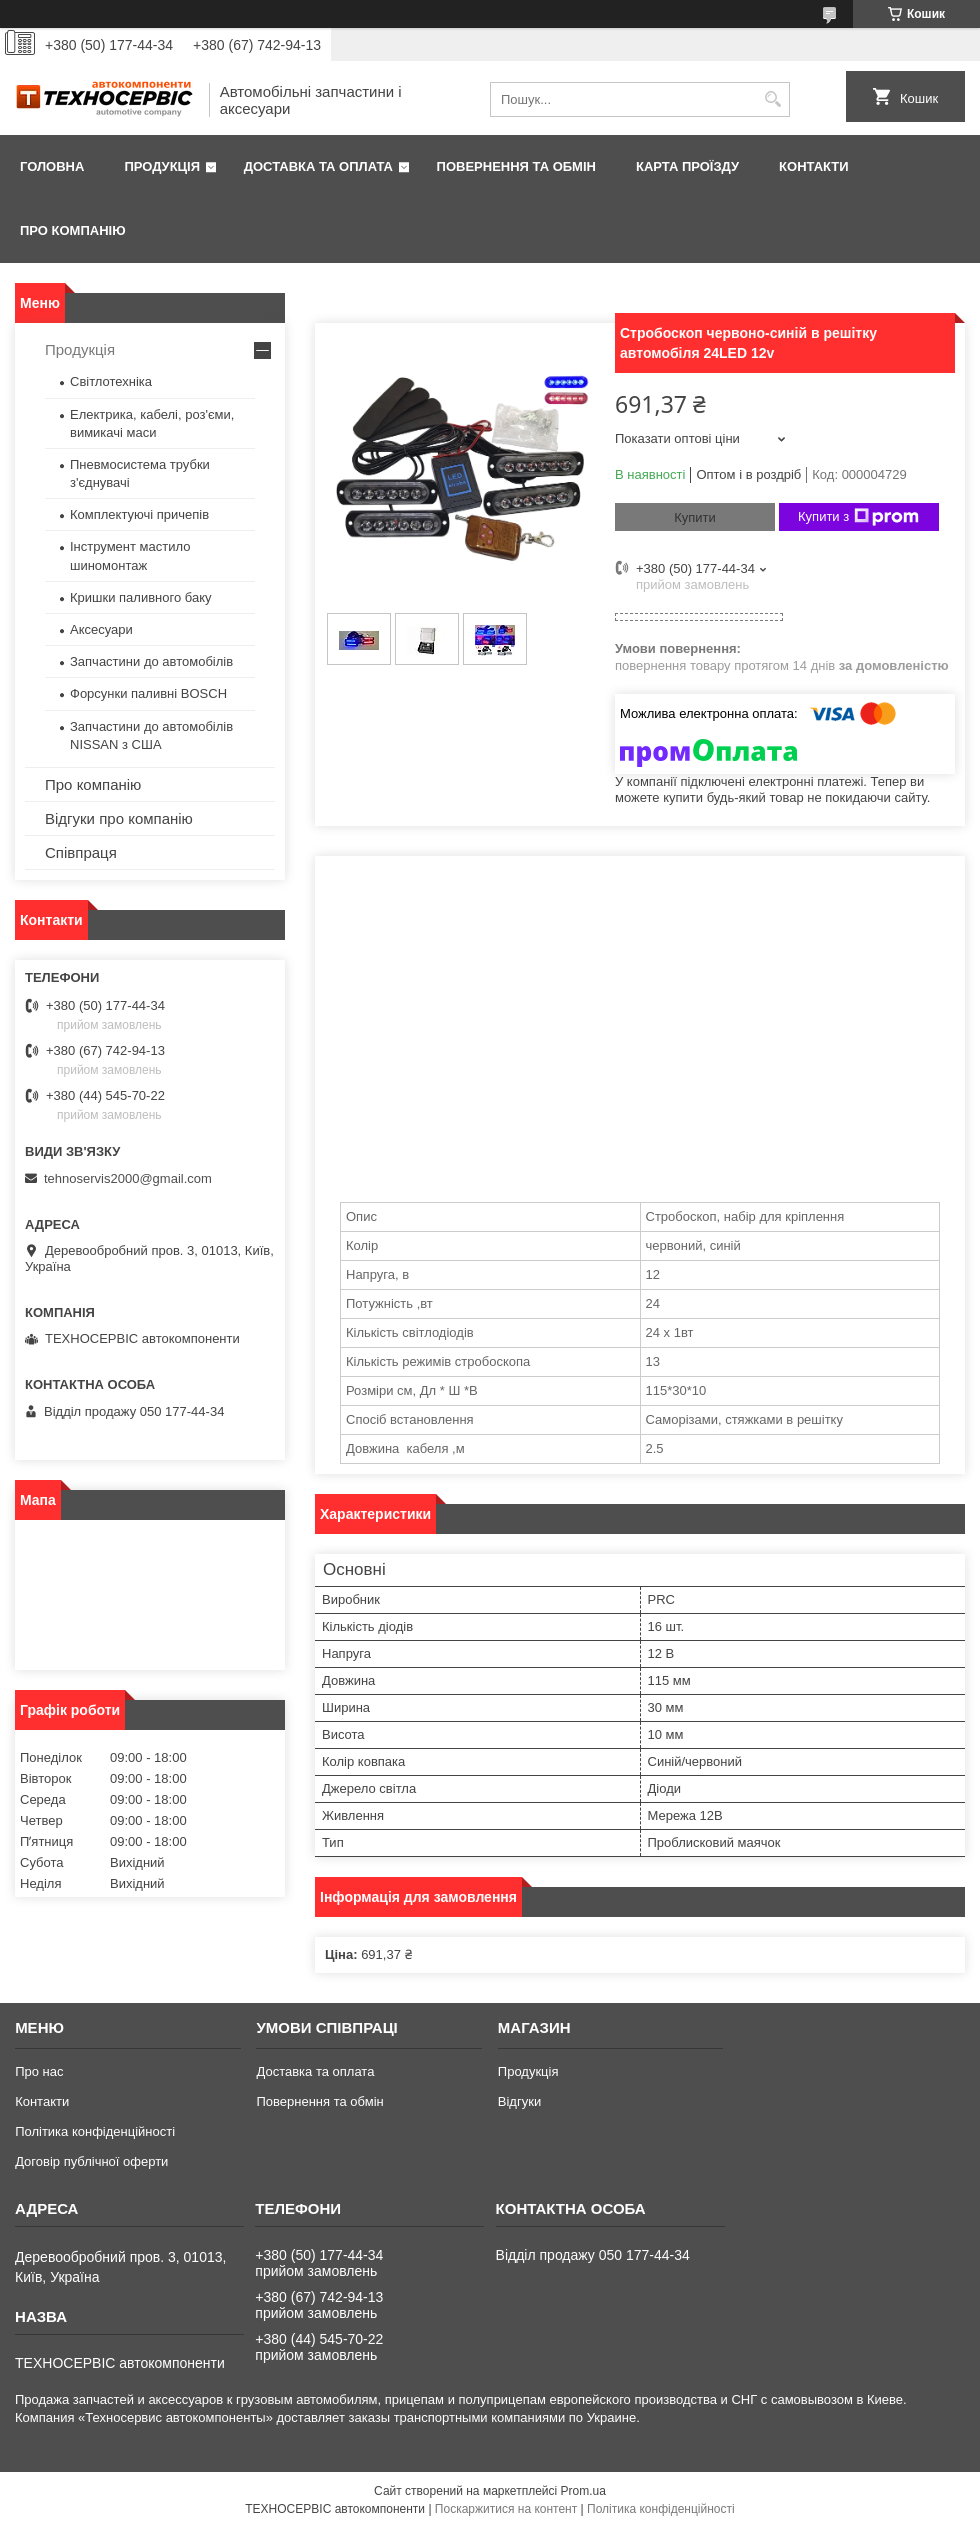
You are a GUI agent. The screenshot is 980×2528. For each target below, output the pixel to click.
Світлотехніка (111, 381)
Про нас (39, 2071)
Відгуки (519, 2101)
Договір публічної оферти (91, 2161)
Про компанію (73, 230)
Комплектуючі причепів (139, 514)
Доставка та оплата (318, 166)
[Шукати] (772, 99)
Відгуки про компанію (119, 818)
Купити (695, 517)
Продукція (162, 166)
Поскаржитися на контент (506, 2509)
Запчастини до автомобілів (151, 661)
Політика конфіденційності (95, 2131)
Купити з (858, 517)
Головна (52, 166)
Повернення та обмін (516, 166)
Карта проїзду (687, 166)
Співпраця (81, 852)
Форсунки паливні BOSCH (148, 693)
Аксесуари (101, 629)
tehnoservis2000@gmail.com (128, 1178)
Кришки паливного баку (141, 597)
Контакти (814, 166)
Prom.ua (583, 2491)
